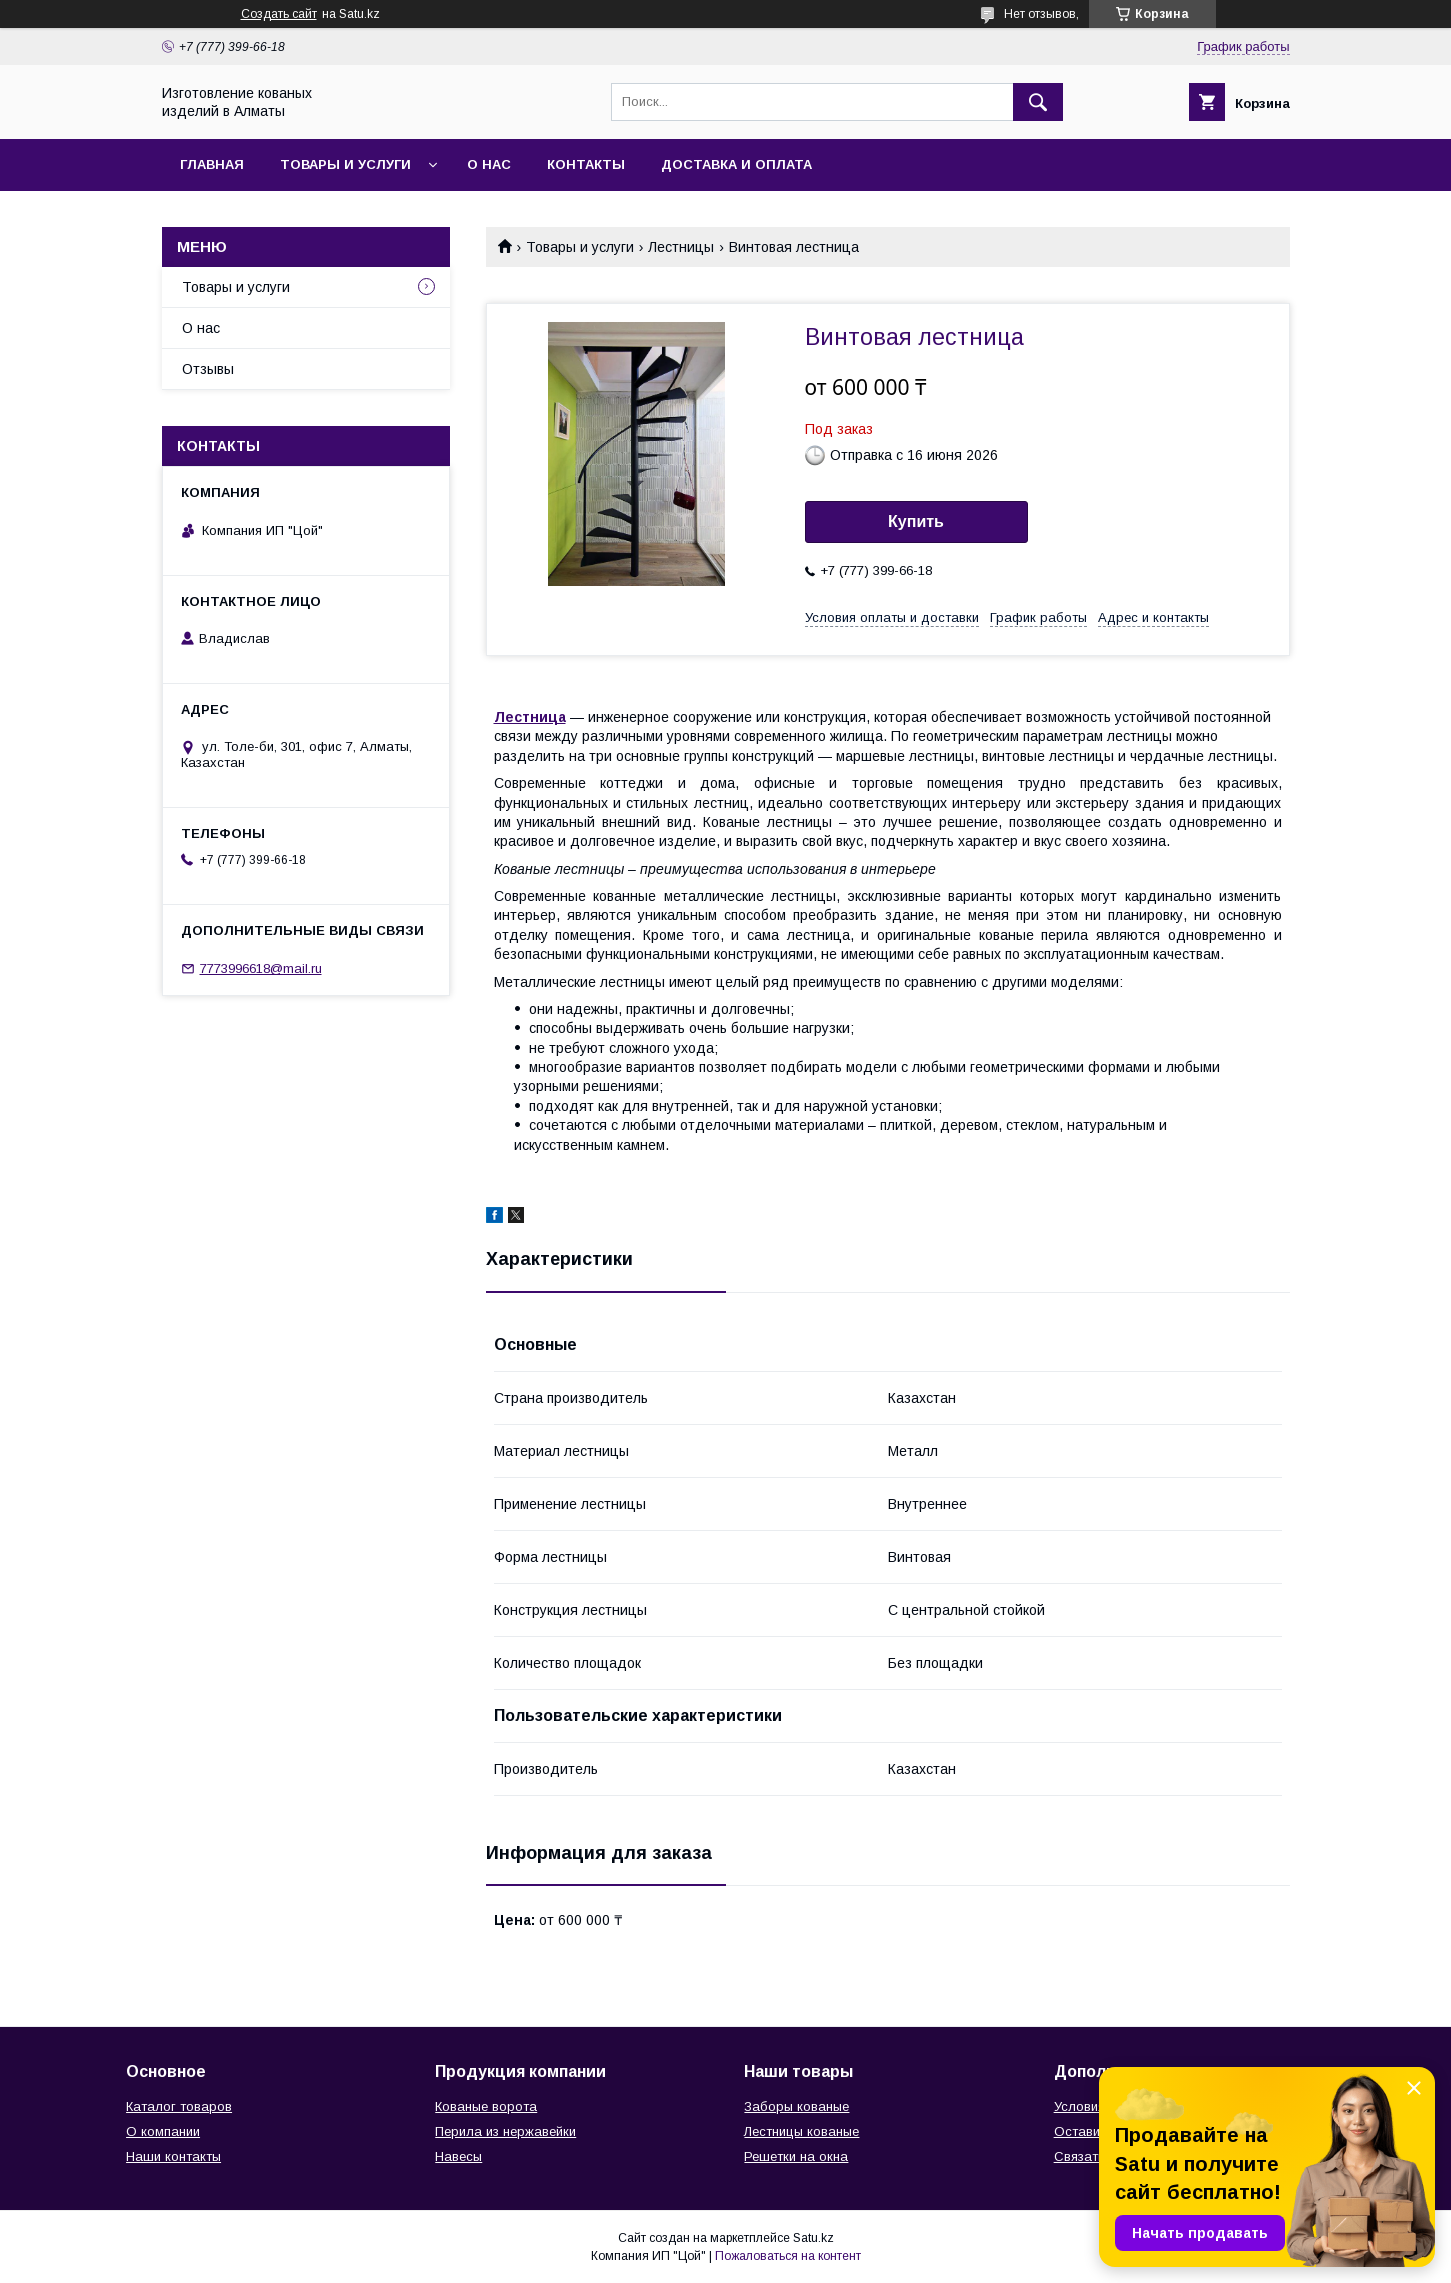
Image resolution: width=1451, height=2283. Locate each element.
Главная (212, 164)
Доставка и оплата (736, 164)
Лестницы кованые (801, 2131)
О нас (489, 164)
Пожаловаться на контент (788, 2256)
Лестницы (681, 247)
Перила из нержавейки (505, 2131)
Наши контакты (173, 2156)
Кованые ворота (486, 2106)
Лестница (530, 717)
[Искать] (1038, 102)
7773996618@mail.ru (261, 968)
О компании (163, 2131)
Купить (916, 521)
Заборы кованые (796, 2106)
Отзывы (208, 369)
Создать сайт (279, 14)
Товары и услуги (345, 164)
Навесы (458, 2156)
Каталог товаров (179, 2106)
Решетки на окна (796, 2156)
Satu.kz (813, 2238)
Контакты (586, 164)
